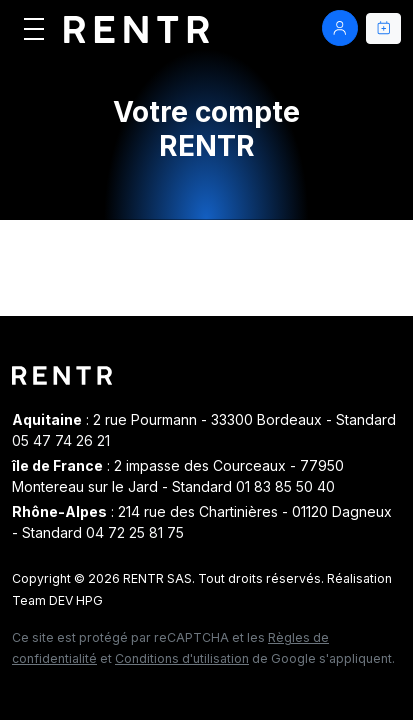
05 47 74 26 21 (61, 440)
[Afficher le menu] (34, 28)
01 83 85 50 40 (285, 486)
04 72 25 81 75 (135, 532)
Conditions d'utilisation (182, 658)
